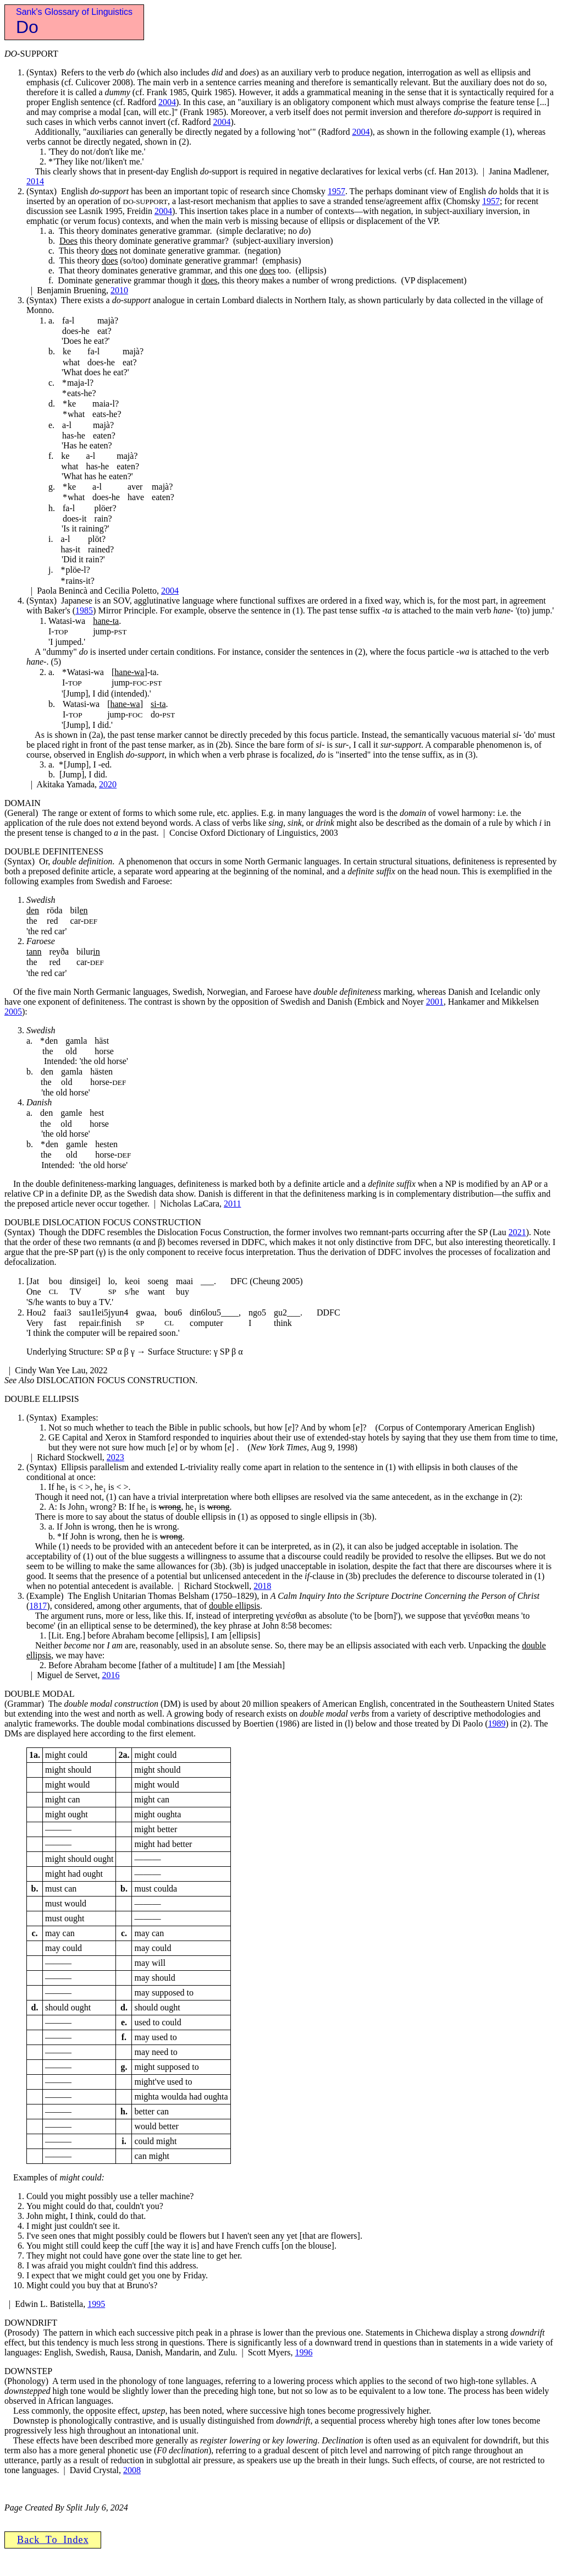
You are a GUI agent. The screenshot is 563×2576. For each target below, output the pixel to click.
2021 (517, 1232)
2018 (262, 1586)
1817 (38, 1605)
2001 (435, 1001)
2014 (35, 181)
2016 (110, 1675)
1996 (303, 2352)
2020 (108, 784)
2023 (115, 1457)
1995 (96, 2304)
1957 (336, 191)
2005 (13, 1011)
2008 (132, 2470)
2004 (167, 102)
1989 (496, 1723)
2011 (232, 1203)
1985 (84, 610)
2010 (119, 290)
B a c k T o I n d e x (53, 2539)
